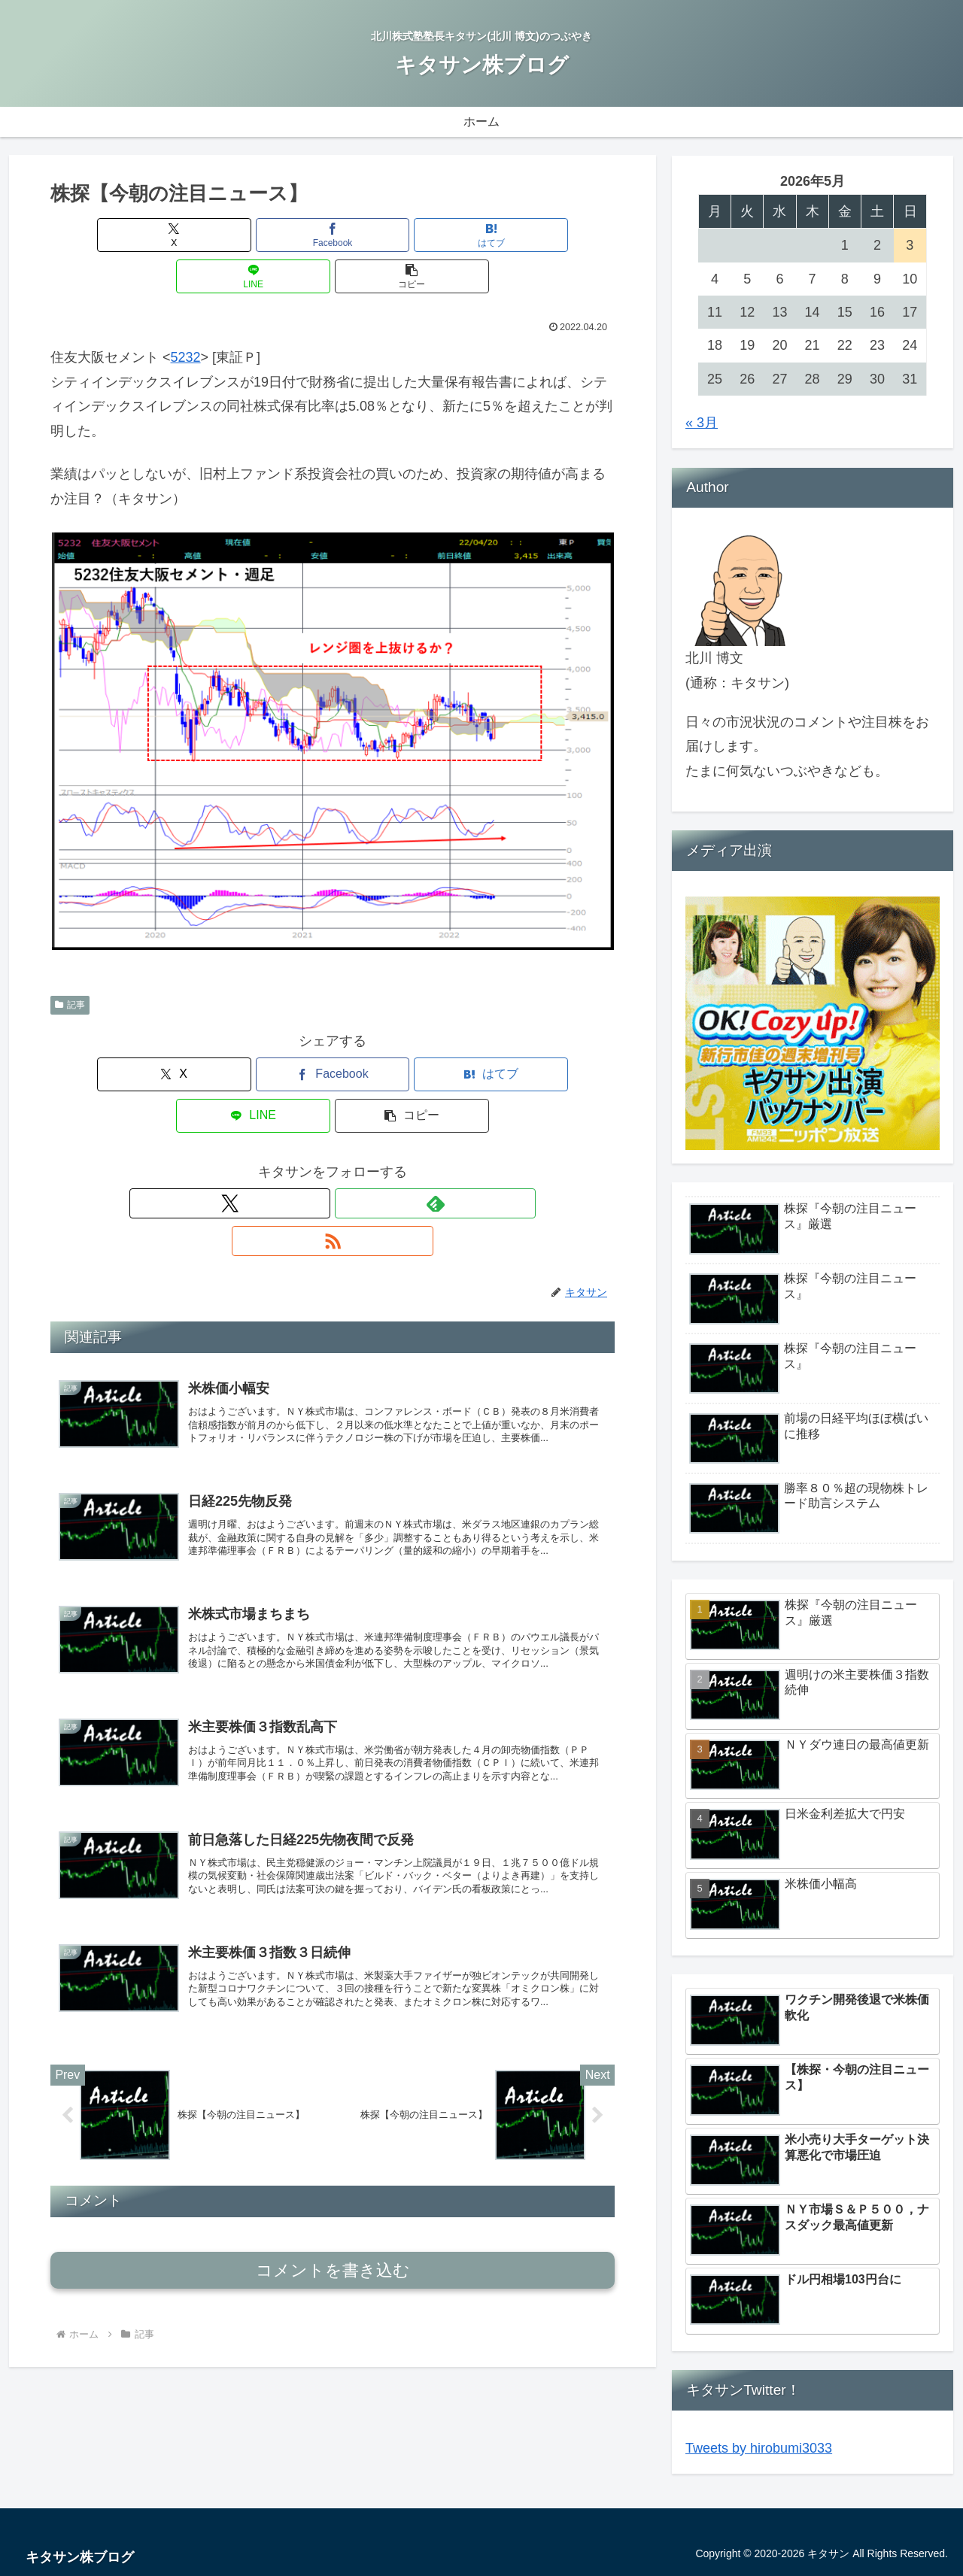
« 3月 (701, 422)
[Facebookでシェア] (238, 235)
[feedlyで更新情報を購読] (332, 1121)
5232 (186, 315)
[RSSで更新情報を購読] (367, 1121)
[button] (522, 235)
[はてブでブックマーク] (332, 235)
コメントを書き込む (333, 2181)
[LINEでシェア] (427, 235)
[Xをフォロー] (298, 1121)
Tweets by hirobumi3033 (758, 2448)
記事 (70, 963)
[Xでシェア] (143, 235)
